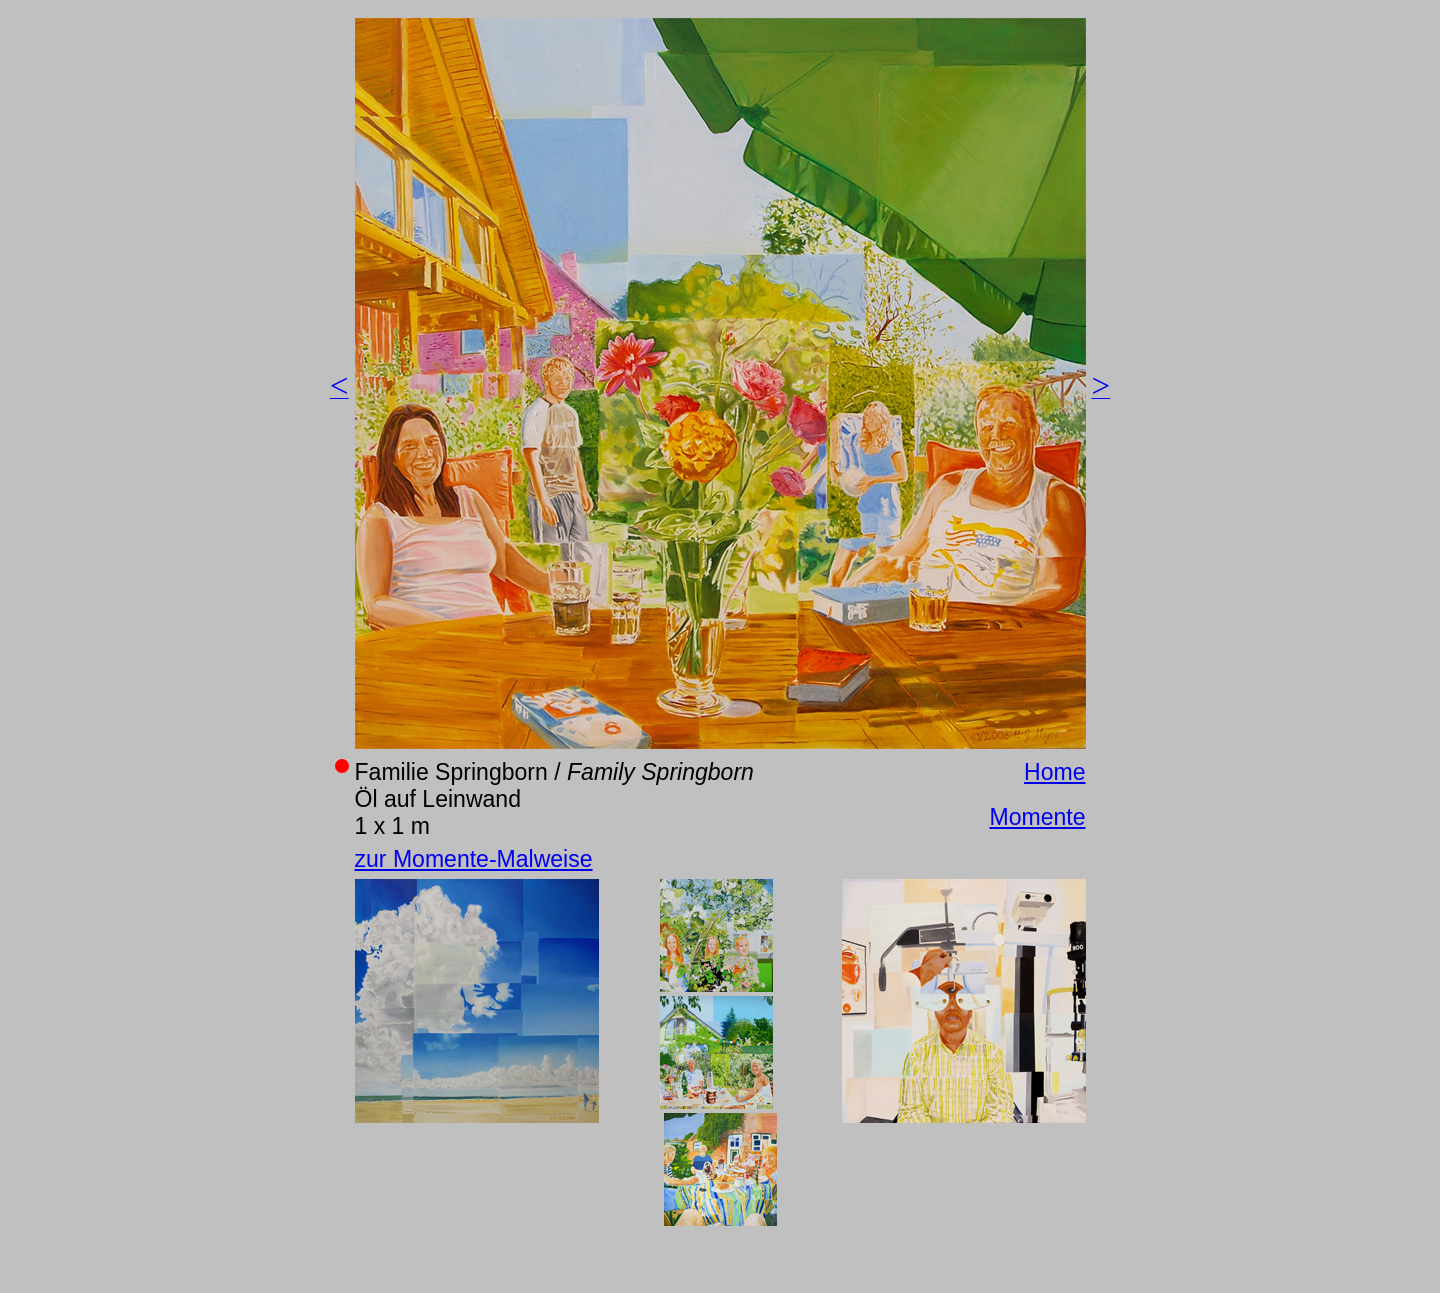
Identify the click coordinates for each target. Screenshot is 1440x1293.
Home (1054, 772)
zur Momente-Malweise (474, 859)
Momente (1037, 817)
